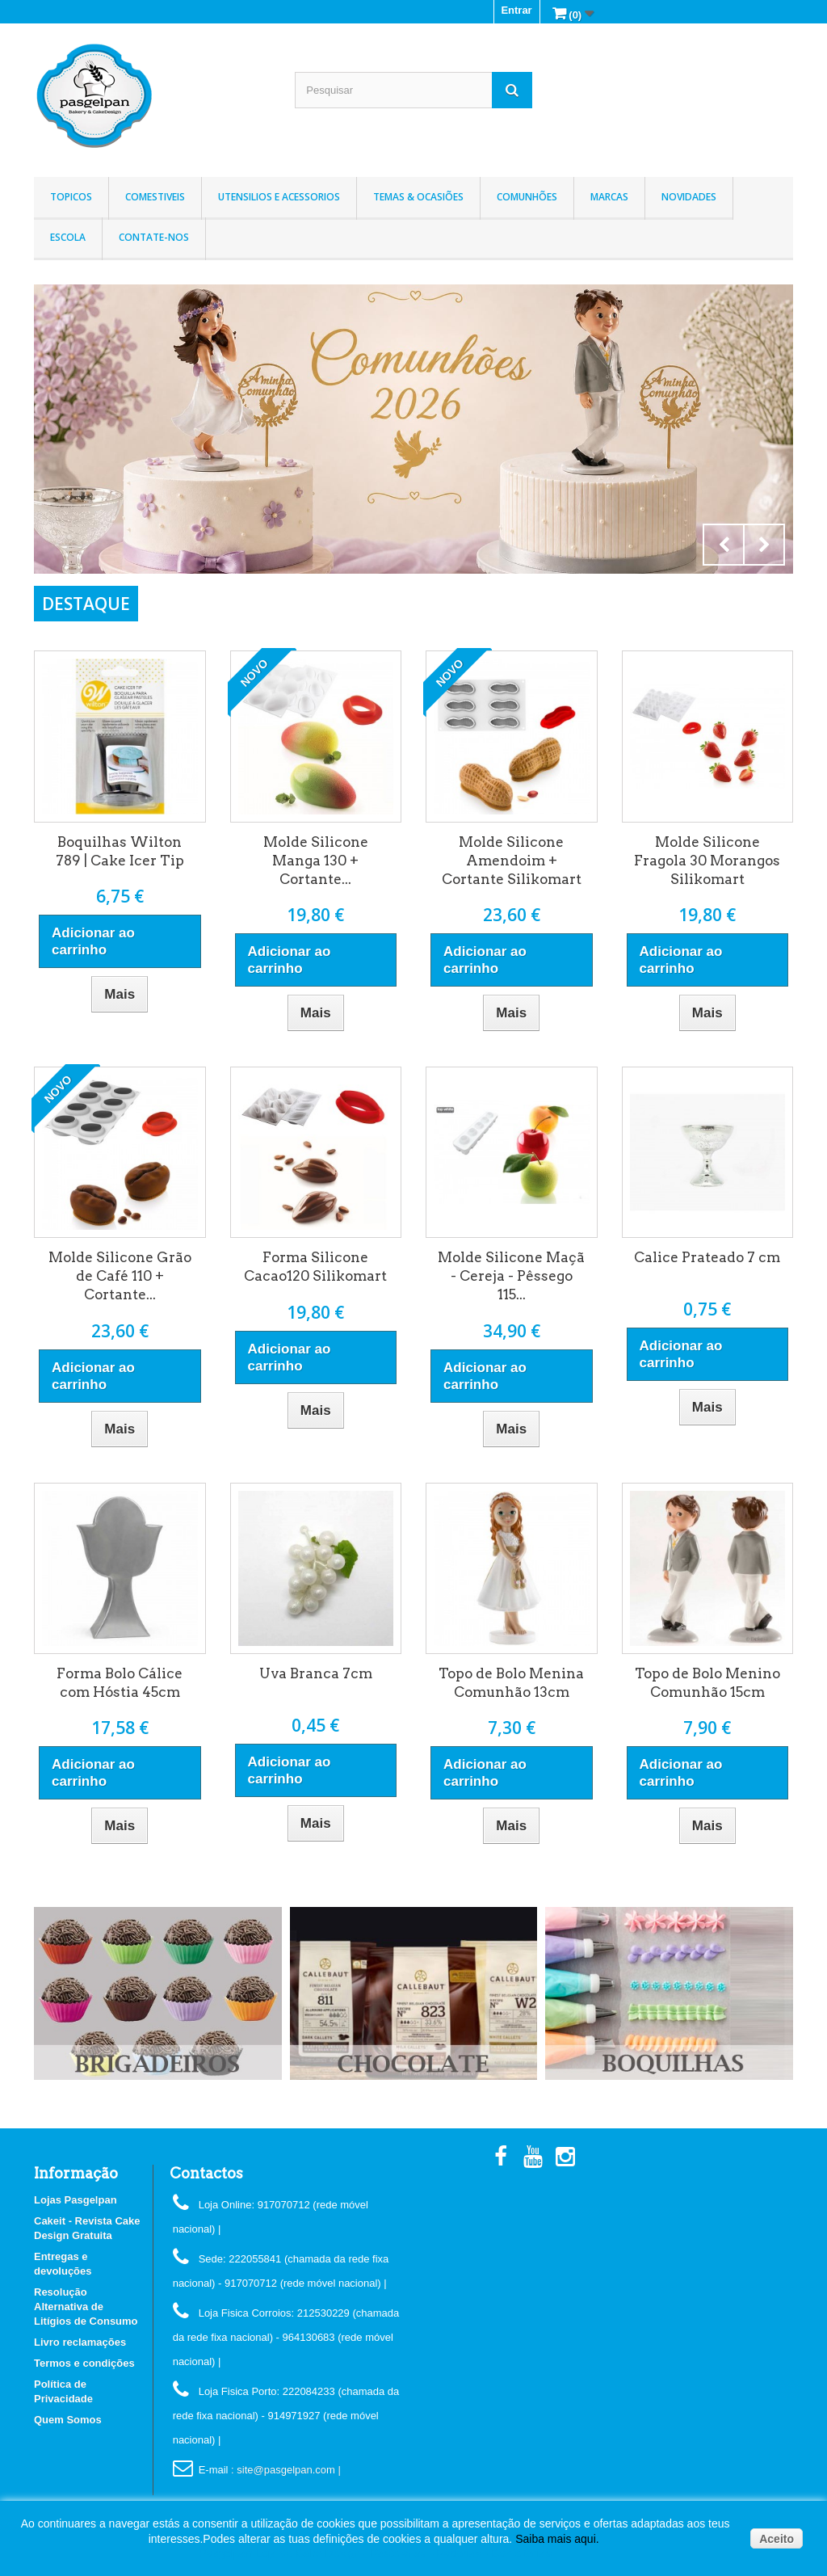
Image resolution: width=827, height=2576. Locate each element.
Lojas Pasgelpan (75, 2200)
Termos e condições (84, 2363)
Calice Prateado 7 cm (707, 1257)
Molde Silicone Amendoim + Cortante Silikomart (511, 860)
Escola (68, 237)
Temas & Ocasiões (418, 197)
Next (764, 545)
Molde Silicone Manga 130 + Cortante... (315, 860)
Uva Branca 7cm (315, 1673)
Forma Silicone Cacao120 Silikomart (315, 1266)
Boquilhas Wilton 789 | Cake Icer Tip (120, 851)
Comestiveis (155, 197)
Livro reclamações (80, 2342)
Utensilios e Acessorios (279, 197)
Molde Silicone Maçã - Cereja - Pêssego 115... (511, 1276)
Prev (724, 545)
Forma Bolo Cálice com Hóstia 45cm (120, 1682)
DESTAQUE (86, 603)
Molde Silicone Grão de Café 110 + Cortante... (119, 1276)
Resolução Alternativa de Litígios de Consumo (86, 2306)
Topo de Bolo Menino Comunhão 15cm (707, 1682)
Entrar (516, 10)
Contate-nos (154, 237)
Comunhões (527, 197)
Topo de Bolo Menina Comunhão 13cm (511, 1682)
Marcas (609, 197)
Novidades (688, 197)
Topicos (71, 197)
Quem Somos (68, 2420)
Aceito (776, 2538)
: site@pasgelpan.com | (286, 2470)
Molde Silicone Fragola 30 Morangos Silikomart (707, 860)
